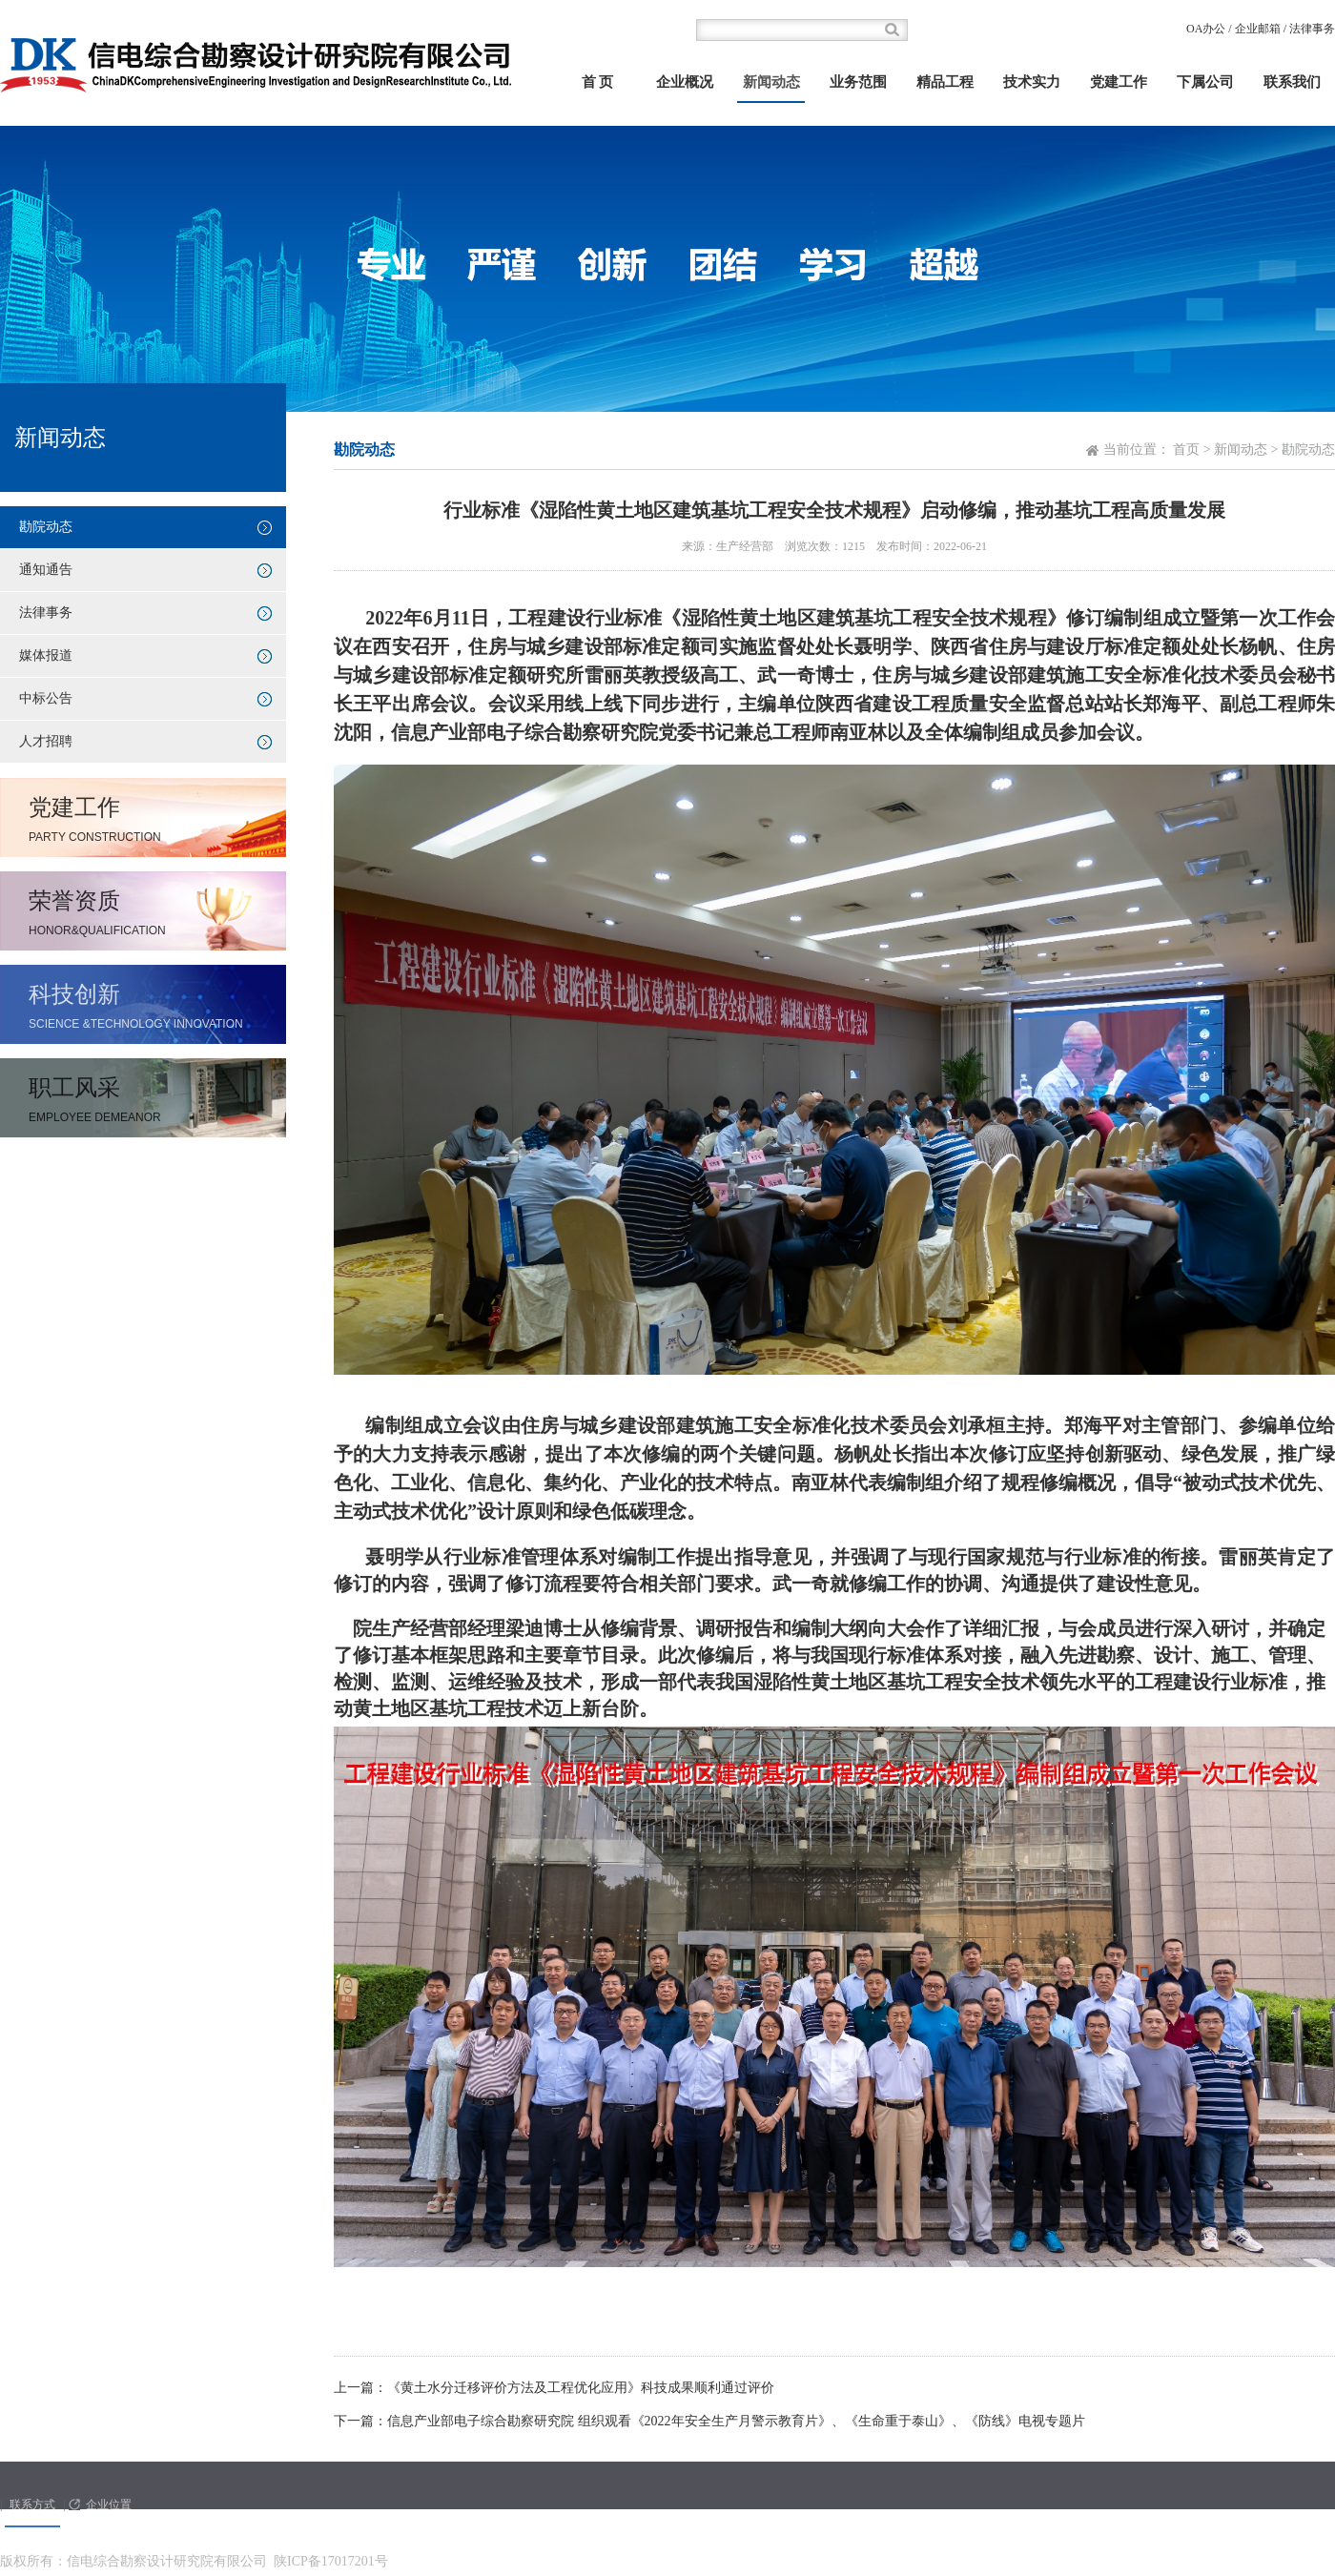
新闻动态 (771, 82)
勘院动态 (45, 527)
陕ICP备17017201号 (331, 2561)
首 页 (598, 82)
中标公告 (45, 698)
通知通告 (45, 569)
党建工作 (1118, 82)
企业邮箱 (1258, 28)
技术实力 (1031, 82)
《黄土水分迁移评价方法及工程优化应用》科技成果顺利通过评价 (580, 2388)
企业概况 (684, 82)
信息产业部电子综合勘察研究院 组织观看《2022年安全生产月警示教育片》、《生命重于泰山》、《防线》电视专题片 (736, 2421)
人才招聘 (45, 741)
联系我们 (1292, 82)
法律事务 (1312, 28)
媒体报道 (45, 655)
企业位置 (109, 2504)
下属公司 (1205, 82)
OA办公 (1205, 28)
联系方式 (32, 2504)
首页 (1186, 449)
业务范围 (858, 82)
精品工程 (945, 82)
